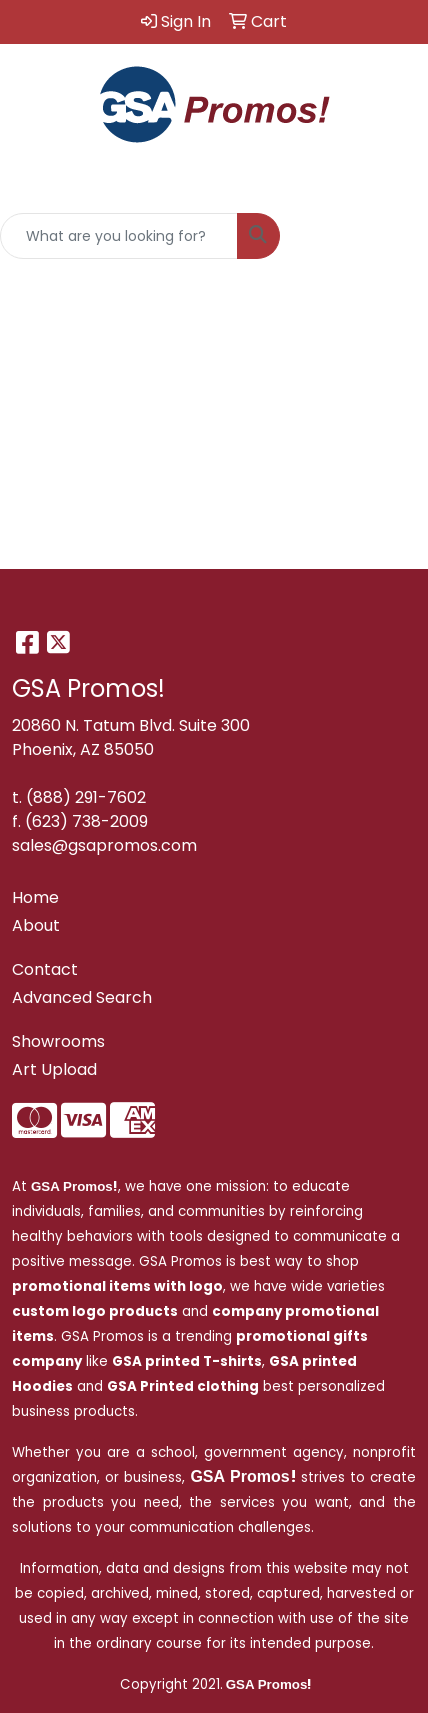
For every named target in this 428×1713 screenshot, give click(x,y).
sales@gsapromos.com (104, 845)
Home (35, 897)
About (36, 925)
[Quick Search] (119, 236)
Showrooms (58, 1041)
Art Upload (54, 1069)
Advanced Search (82, 997)
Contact (45, 969)
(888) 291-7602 (86, 797)
